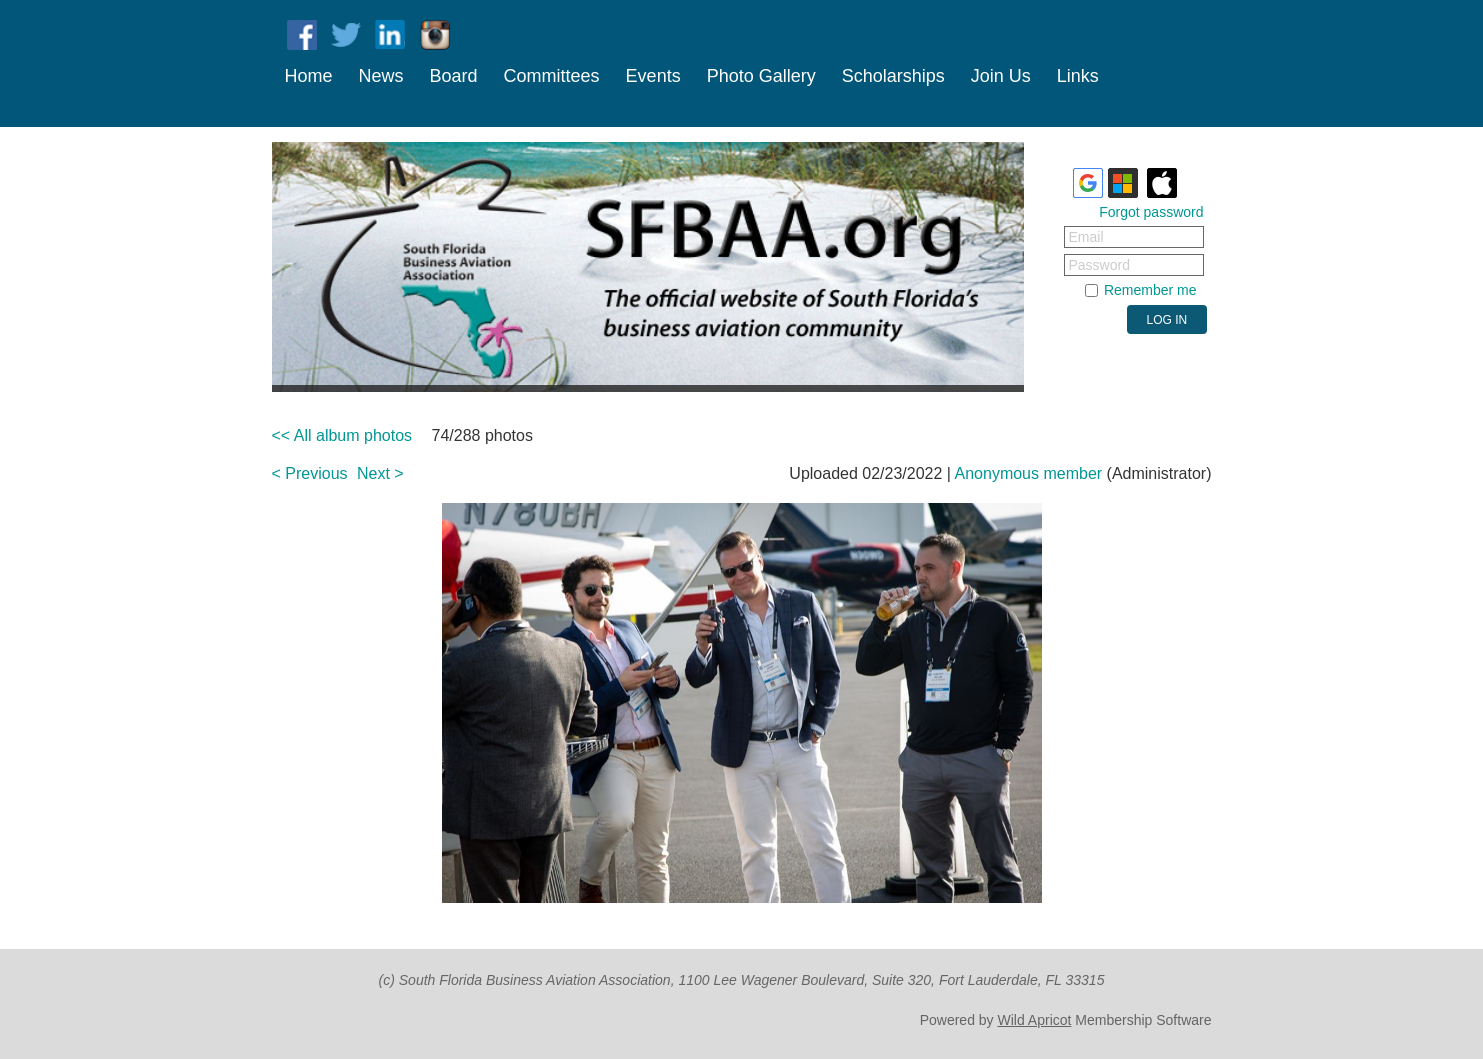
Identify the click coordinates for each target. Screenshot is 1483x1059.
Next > (380, 473)
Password (1099, 265)
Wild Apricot (1035, 1020)
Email (1086, 237)
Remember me (1150, 290)
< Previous (310, 473)
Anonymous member (1029, 473)
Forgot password (1151, 212)
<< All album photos (342, 435)
